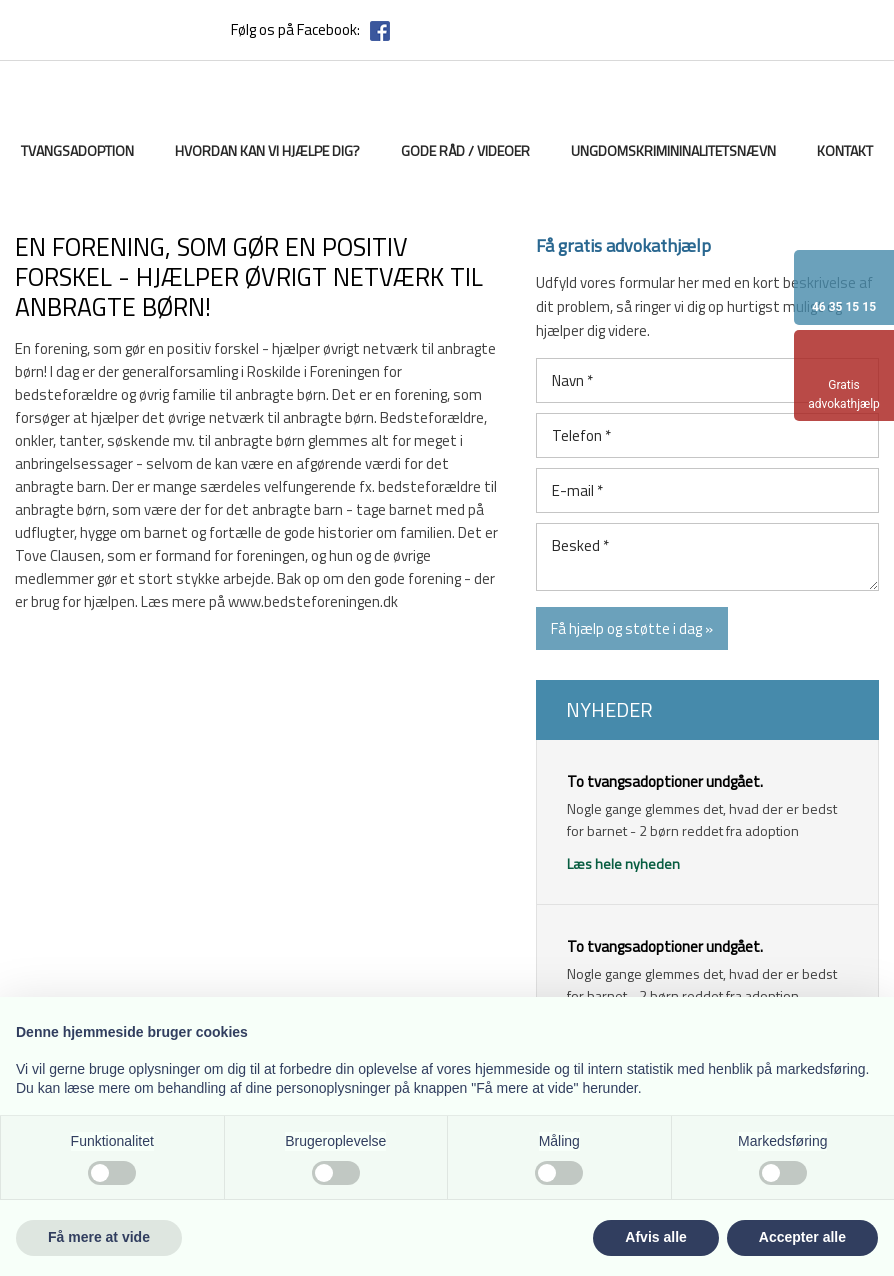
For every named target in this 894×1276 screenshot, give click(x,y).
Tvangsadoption (77, 150)
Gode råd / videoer (465, 150)
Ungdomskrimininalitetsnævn (673, 150)
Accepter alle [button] (802, 1237)
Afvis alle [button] (655, 1237)
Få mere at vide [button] (99, 1237)
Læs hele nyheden (623, 863)
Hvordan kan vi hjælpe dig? (267, 150)
